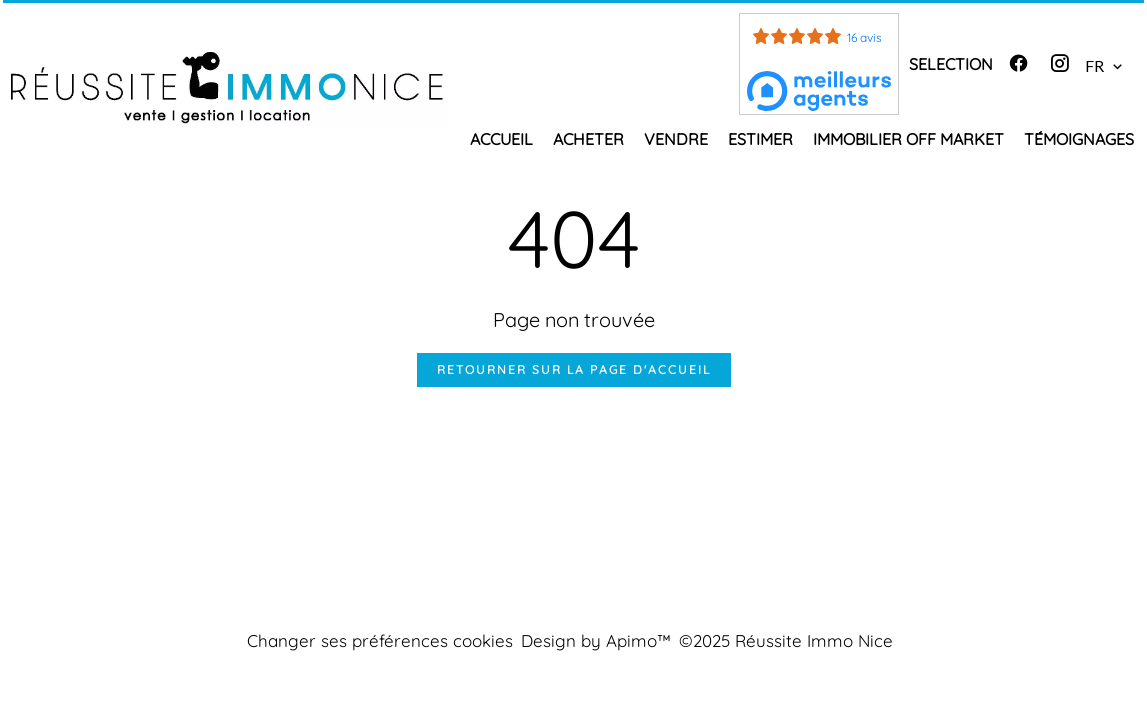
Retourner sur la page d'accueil (574, 369)
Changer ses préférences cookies (380, 640)
